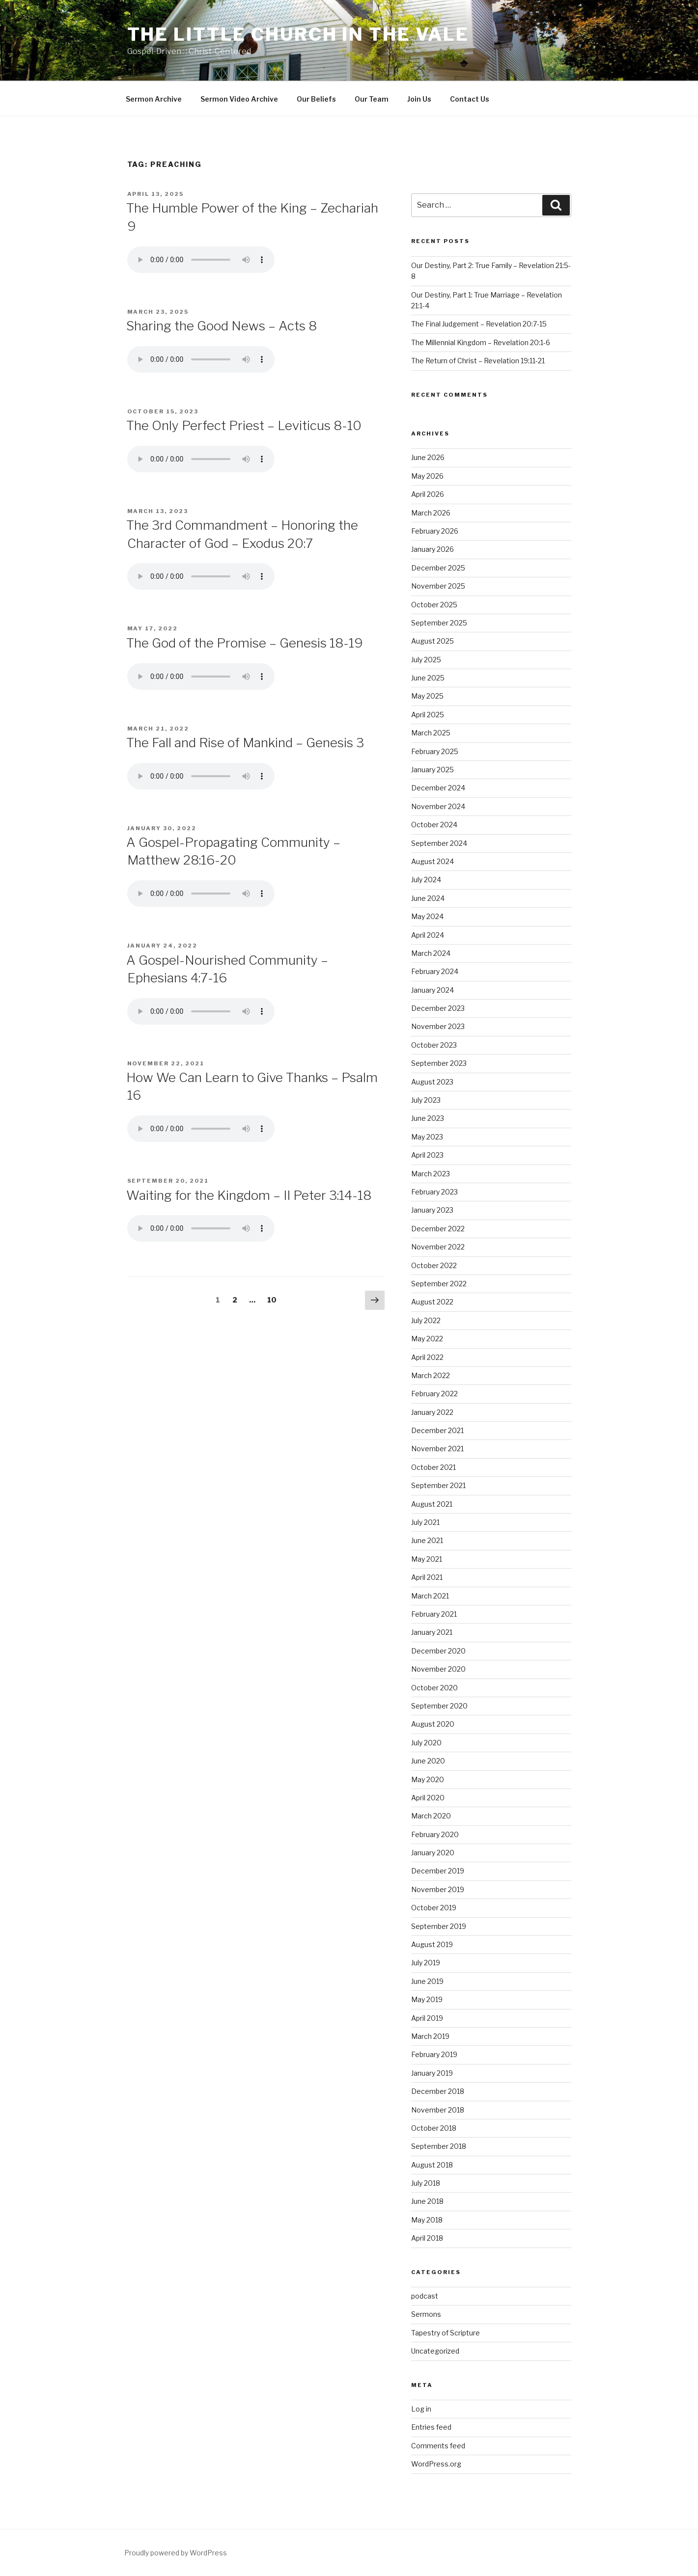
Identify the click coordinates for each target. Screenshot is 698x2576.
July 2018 (425, 2183)
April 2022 (427, 1357)
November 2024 (438, 806)
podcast (424, 2296)
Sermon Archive (154, 99)
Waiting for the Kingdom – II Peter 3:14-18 (248, 1195)
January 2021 (431, 1632)
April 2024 (427, 935)
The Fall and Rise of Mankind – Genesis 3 (245, 742)
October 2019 (433, 1907)
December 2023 (438, 1008)
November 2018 (437, 2110)
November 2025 (438, 586)
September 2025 (439, 623)
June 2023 (427, 1118)
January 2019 (432, 2073)
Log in (421, 2409)
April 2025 (427, 714)
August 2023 (432, 1082)
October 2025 (434, 604)
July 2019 (425, 1962)
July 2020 (426, 1742)
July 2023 (426, 1100)
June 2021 (427, 1540)
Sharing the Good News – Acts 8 (221, 325)
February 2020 (435, 1834)
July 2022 (426, 1320)
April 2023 (427, 1155)
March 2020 (431, 1816)
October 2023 (434, 1045)
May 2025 (427, 696)
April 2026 (427, 494)
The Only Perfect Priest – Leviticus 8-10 (244, 425)
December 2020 (438, 1651)
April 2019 (427, 2018)
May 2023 (427, 1137)
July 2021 (425, 1522)
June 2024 (428, 898)
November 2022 (438, 1247)
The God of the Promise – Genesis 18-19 (244, 643)
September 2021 (438, 1485)
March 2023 (430, 1173)
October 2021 (433, 1467)
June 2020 (428, 1761)
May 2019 (427, 1999)
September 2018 (438, 2146)
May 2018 (427, 2220)
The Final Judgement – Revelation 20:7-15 (479, 324)
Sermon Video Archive (239, 99)
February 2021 (434, 1614)
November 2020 (438, 1669)
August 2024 (432, 861)
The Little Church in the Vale (298, 34)
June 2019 (427, 1981)
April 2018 (427, 2238)
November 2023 (438, 1026)
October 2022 (434, 1265)
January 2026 (432, 549)
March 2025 (430, 733)
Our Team (372, 99)
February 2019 (434, 2054)
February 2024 (434, 971)
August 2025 (432, 641)
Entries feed (431, 2427)
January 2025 (432, 769)
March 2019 (430, 2036)
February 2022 (434, 1393)
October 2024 (434, 824)
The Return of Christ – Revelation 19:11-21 (478, 360)
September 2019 (438, 1926)
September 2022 (439, 1283)
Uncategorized (435, 2351)
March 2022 (430, 1375)
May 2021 (426, 1559)
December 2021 (437, 1430)
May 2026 (427, 476)
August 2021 (431, 1504)
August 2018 (432, 2165)
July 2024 (426, 879)
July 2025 (426, 659)
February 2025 (434, 751)
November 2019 (437, 1889)
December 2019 (437, 1871)
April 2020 (428, 1797)
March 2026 (430, 513)
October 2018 (433, 2128)
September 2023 (439, 1063)
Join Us (419, 99)
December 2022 (438, 1228)
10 (274, 1299)
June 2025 (428, 678)
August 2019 (432, 1944)
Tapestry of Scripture (445, 2333)
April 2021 (427, 1577)
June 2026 (428, 457)
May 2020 (427, 1779)
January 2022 (432, 1412)
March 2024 (430, 953)
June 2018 (427, 2201)
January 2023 (432, 1210)
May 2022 (427, 1338)
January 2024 (432, 990)
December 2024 (438, 788)
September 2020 (439, 1706)
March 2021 (430, 1596)
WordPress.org (436, 2464)
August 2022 (432, 1302)
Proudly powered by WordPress (175, 2553)
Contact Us (469, 99)
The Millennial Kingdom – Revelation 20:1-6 (480, 342)
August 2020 (432, 1724)
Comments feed (438, 2445)
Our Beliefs (316, 99)
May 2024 (427, 916)
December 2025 (438, 568)
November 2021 (437, 1448)
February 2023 (434, 1192)
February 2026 (434, 531)
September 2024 (439, 843)
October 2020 (434, 1687)
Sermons (426, 2314)
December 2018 (437, 2091)
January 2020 (432, 1852)
